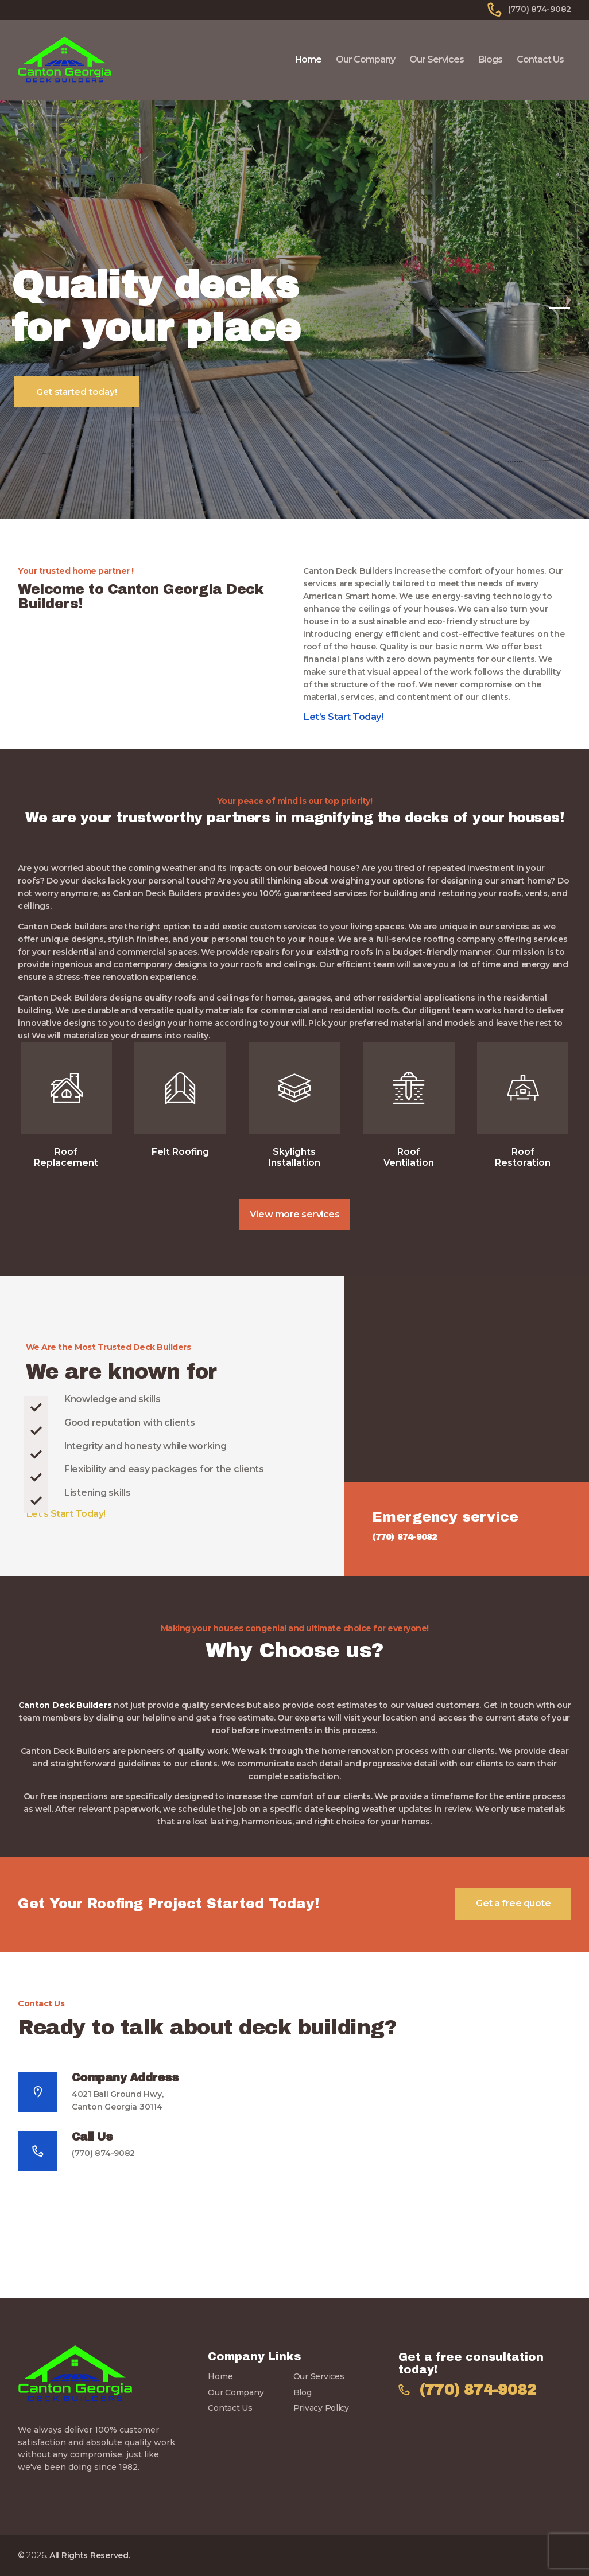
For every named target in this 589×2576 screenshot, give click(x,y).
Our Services (318, 2376)
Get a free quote (513, 1903)
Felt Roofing (180, 1152)
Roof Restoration (523, 1157)
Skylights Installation (294, 1157)
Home (220, 2376)
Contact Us (230, 2408)
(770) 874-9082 (103, 2153)
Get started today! (76, 391)
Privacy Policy (321, 2408)
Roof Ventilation (408, 1157)
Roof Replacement (66, 1157)
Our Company (236, 2392)
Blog (302, 2392)
